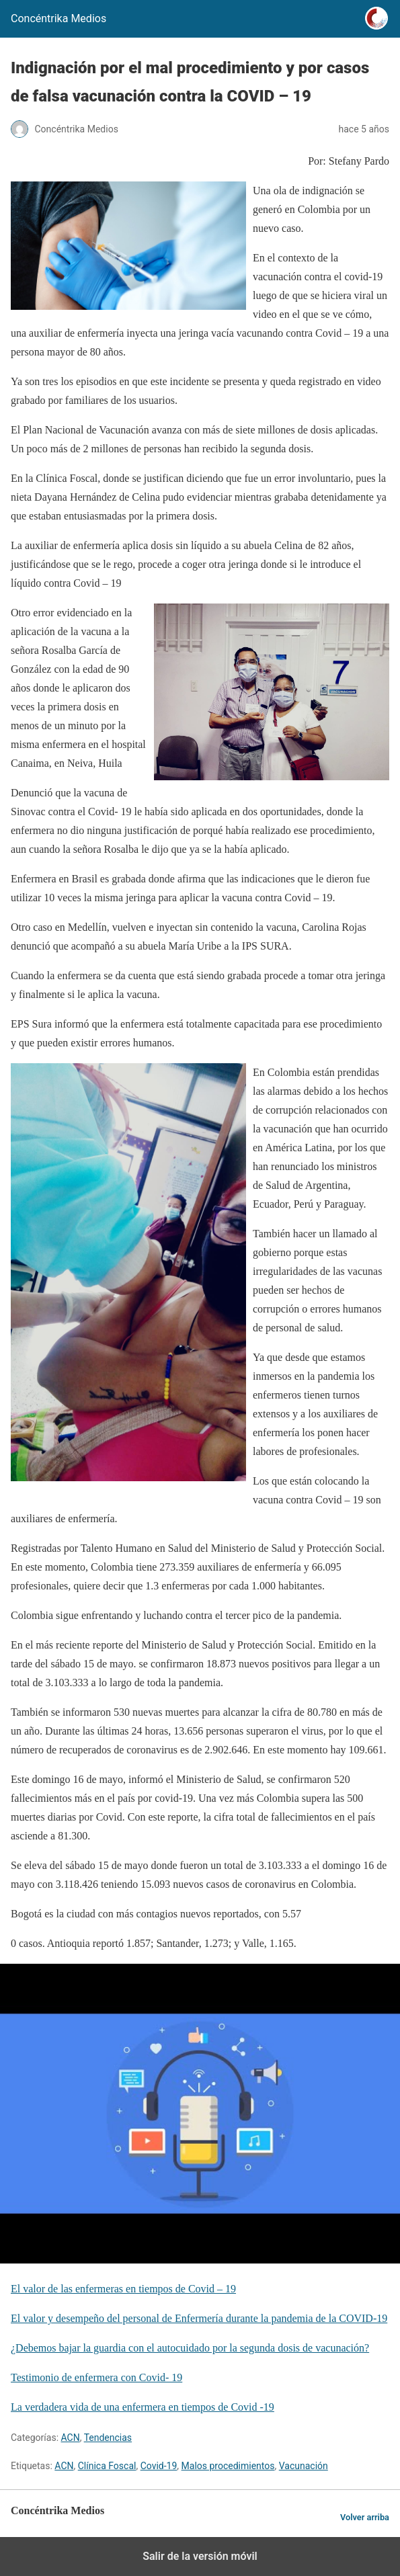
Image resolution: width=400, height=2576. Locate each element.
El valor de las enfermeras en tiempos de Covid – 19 (123, 2288)
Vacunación (303, 2465)
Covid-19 (159, 2465)
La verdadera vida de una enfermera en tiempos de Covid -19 (142, 2407)
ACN (70, 2437)
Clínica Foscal (107, 2465)
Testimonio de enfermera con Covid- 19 (96, 2377)
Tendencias (108, 2437)
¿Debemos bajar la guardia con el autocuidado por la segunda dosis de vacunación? (190, 2348)
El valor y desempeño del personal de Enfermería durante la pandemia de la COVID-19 (199, 2318)
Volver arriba (364, 2517)
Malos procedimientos (228, 2465)
